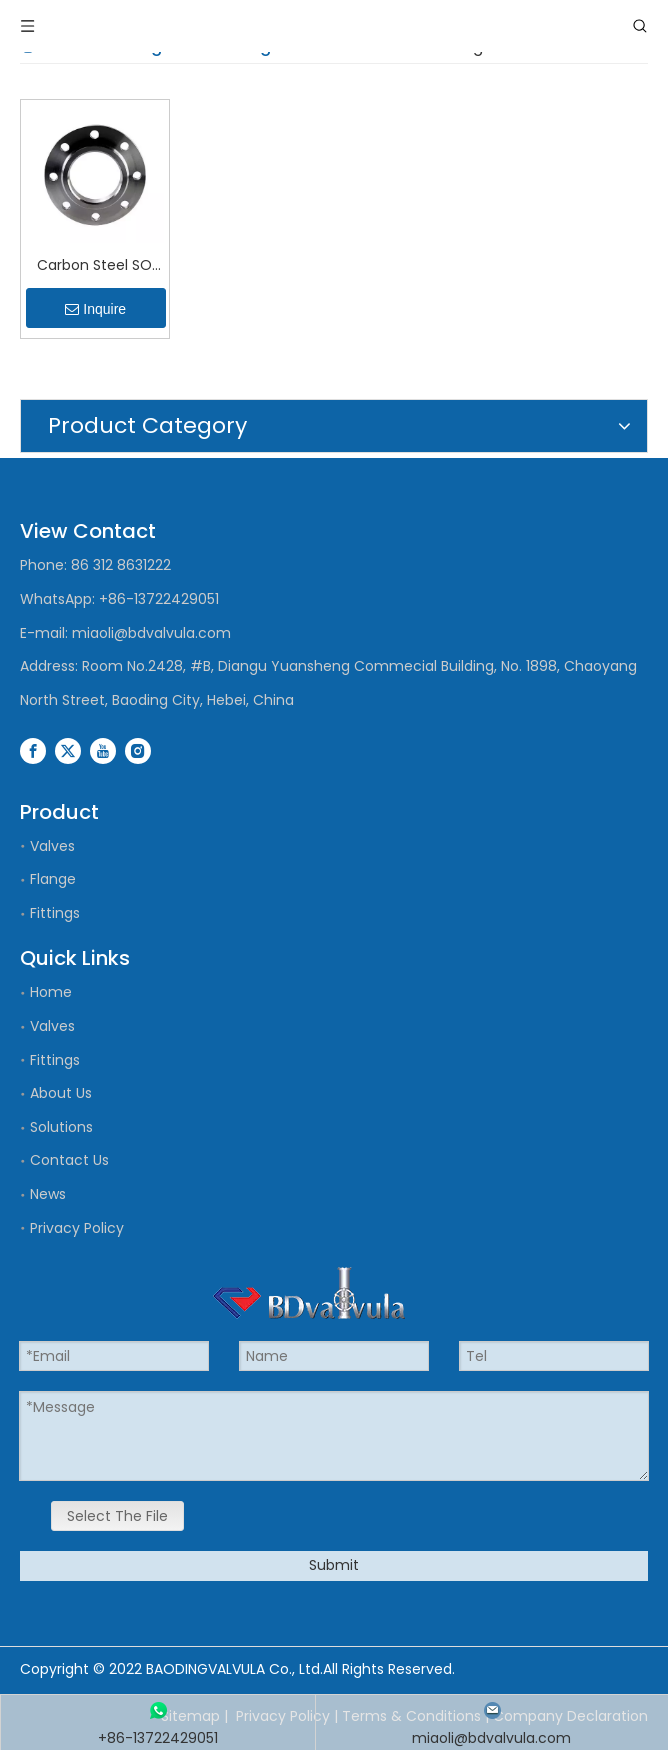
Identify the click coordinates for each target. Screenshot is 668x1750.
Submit (334, 1565)
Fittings (55, 913)
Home (51, 992)
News (48, 1194)
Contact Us (69, 1160)
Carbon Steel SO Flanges (94, 266)
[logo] (309, 1293)
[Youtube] (103, 750)
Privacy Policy (77, 1228)
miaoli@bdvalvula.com (151, 633)
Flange (53, 879)
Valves (52, 846)
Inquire (95, 309)
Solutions (61, 1127)
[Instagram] (138, 750)
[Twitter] (68, 750)
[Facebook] (33, 750)
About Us (61, 1093)
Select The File (117, 1516)
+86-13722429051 (159, 599)
